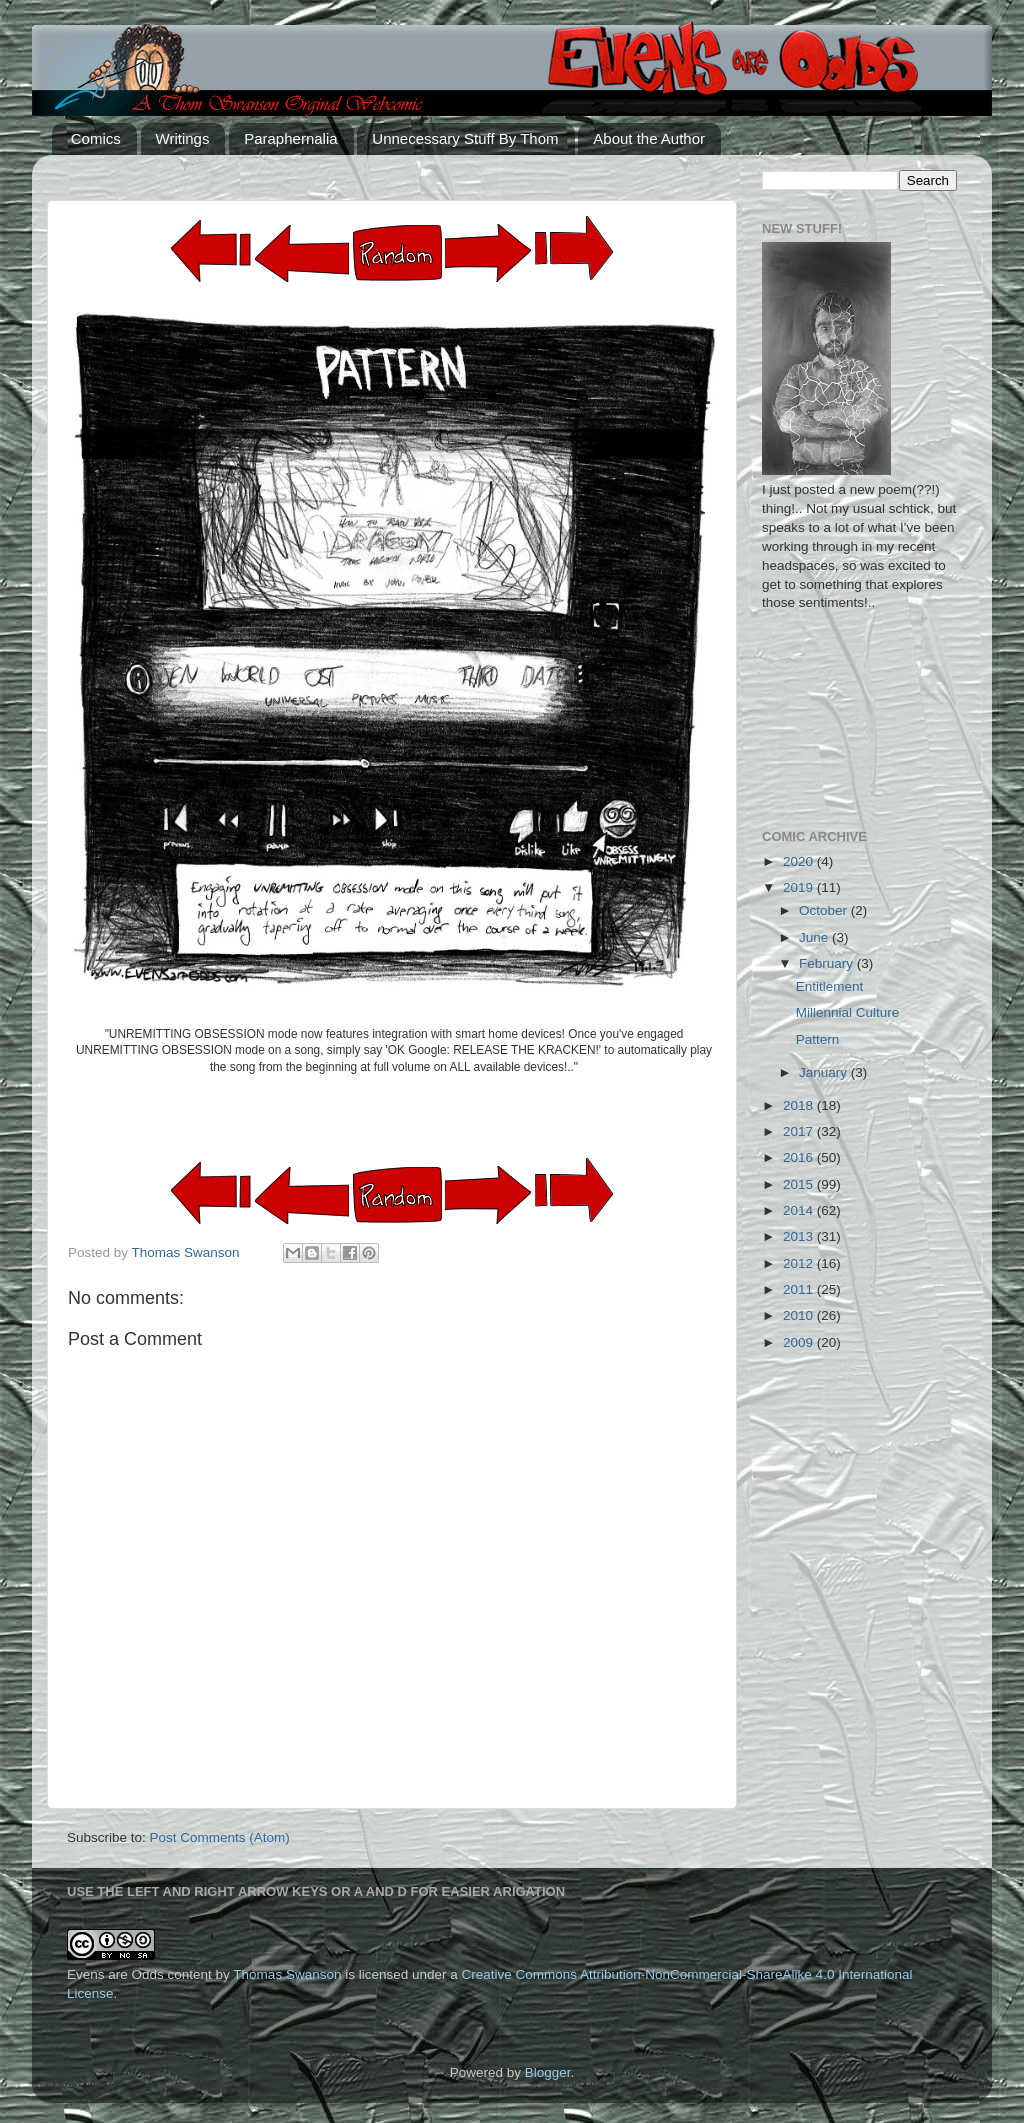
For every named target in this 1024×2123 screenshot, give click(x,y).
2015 (800, 1184)
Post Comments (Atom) (220, 1837)
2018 (800, 1105)
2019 (800, 887)
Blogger (548, 2072)
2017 (800, 1131)
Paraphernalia (290, 138)
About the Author (649, 138)
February (828, 963)
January (825, 1072)
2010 (800, 1315)
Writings (183, 138)
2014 (800, 1210)
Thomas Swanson (287, 1974)
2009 (800, 1342)
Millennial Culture (848, 1012)
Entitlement (830, 986)
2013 (800, 1236)
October (825, 910)
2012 (800, 1263)
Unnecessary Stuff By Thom (465, 138)
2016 (800, 1157)
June (815, 937)
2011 (800, 1289)
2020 (800, 861)
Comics (96, 138)
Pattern (818, 1039)
